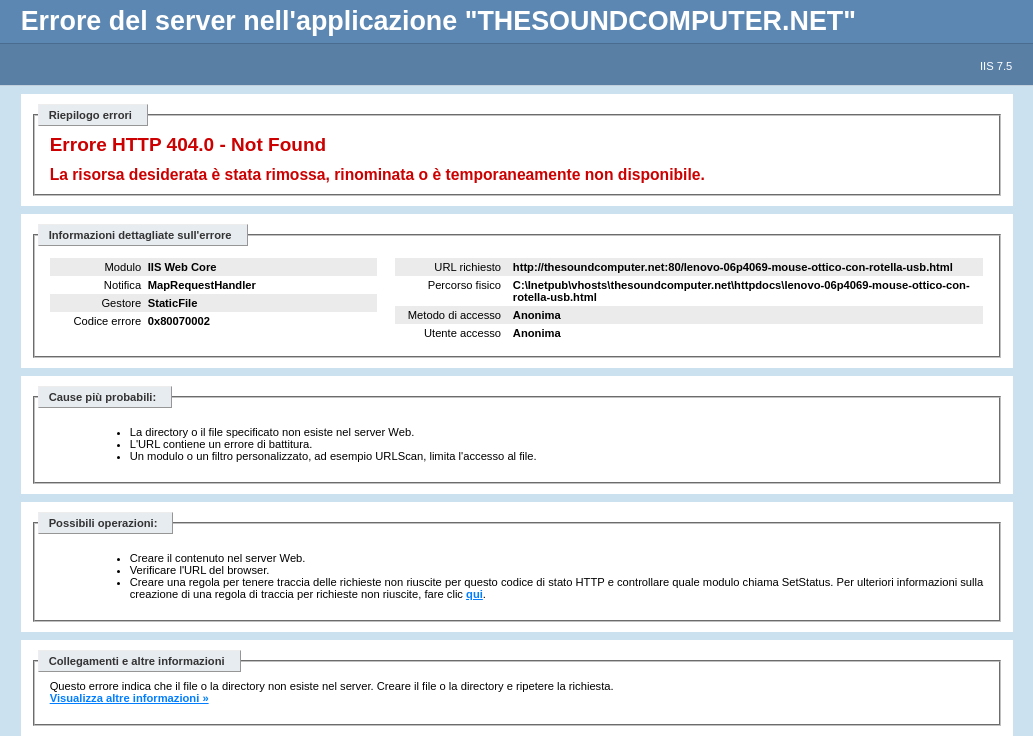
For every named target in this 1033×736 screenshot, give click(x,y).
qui (474, 594)
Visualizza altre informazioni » (129, 698)
